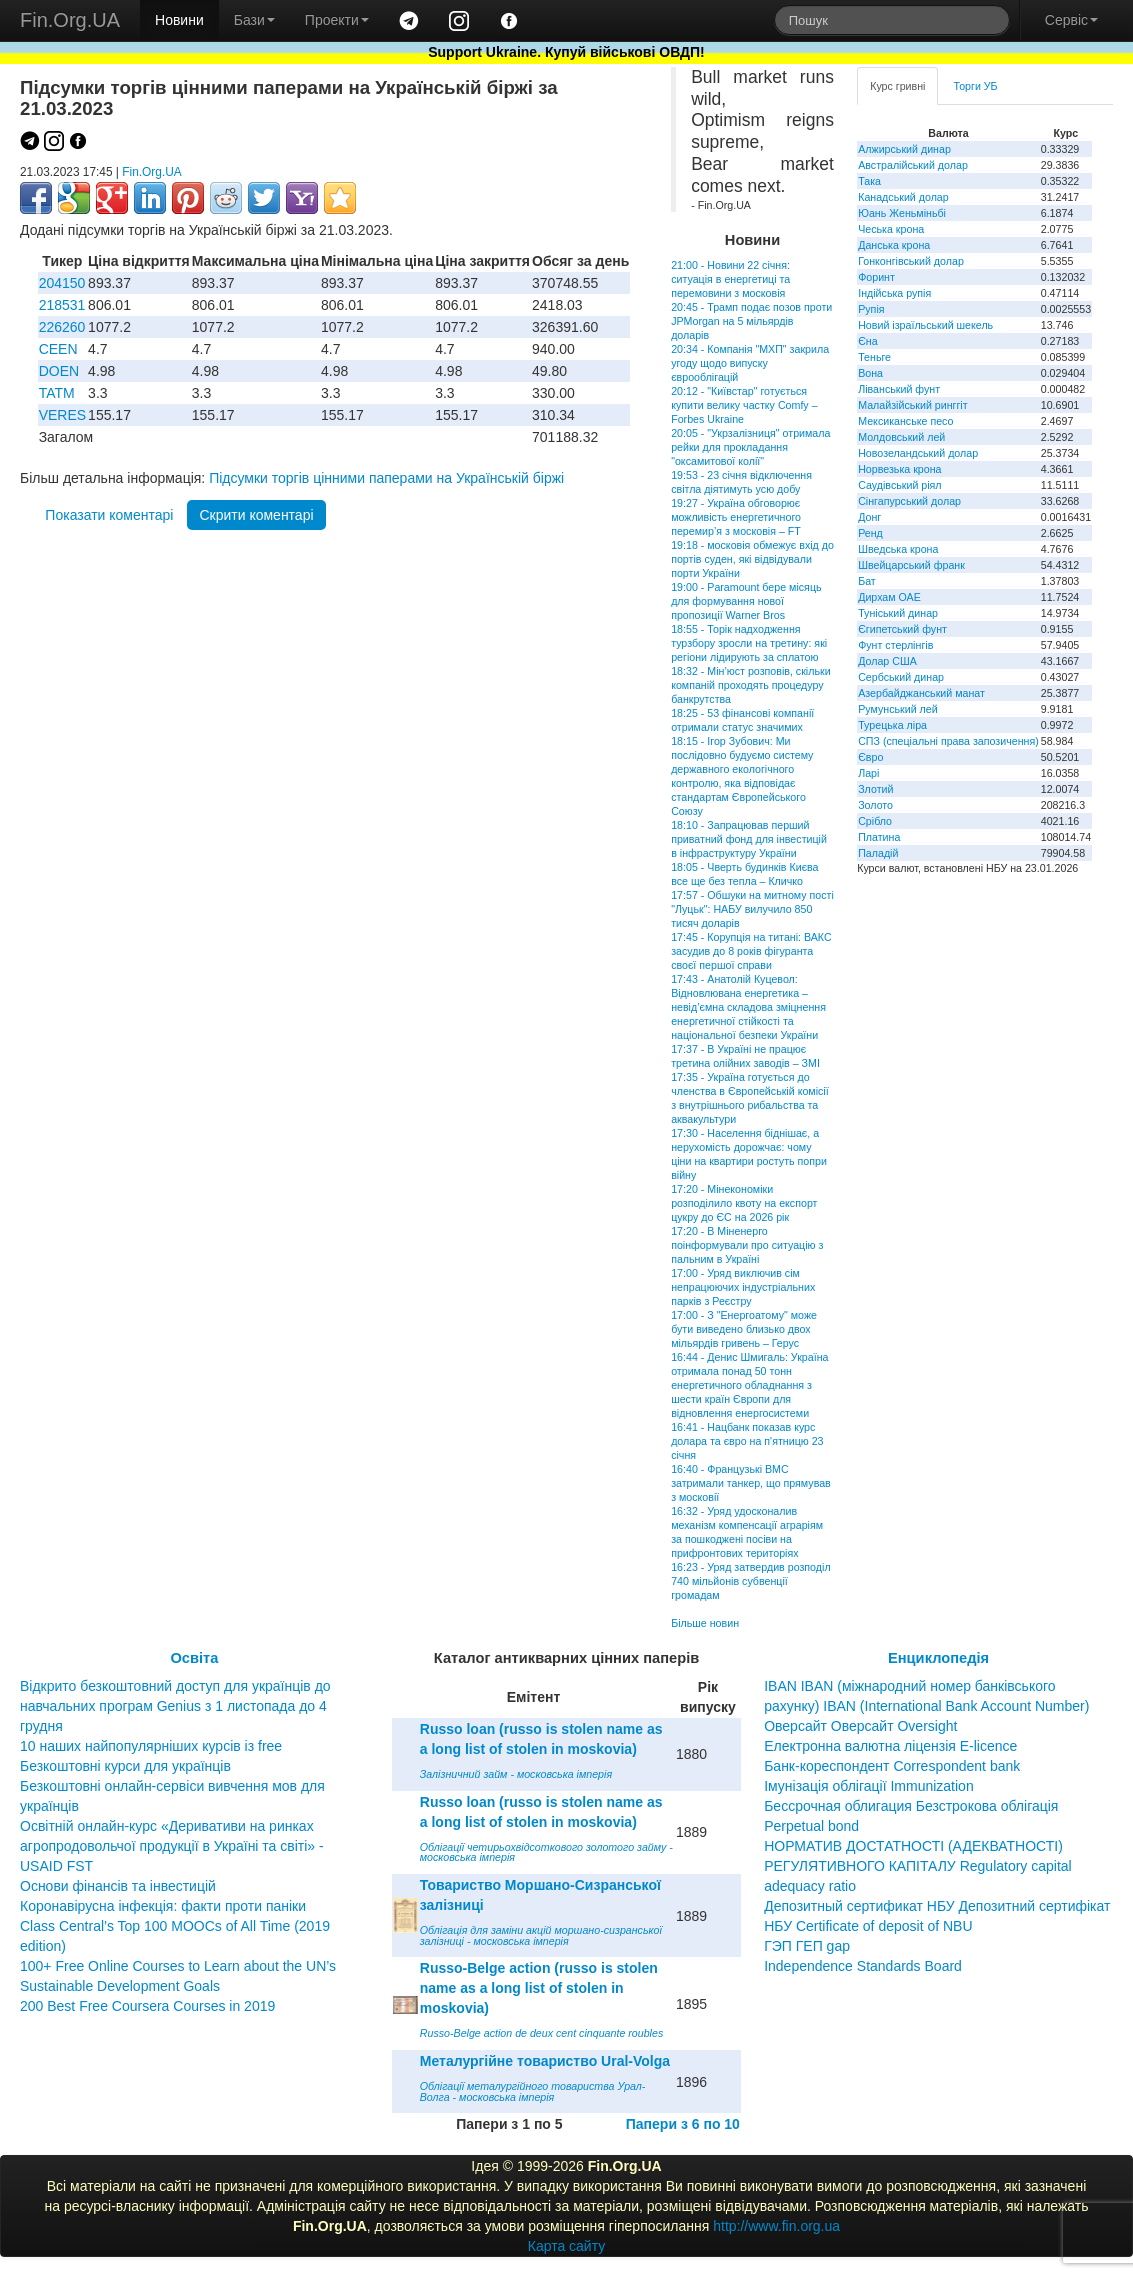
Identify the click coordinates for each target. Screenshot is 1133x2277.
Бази (254, 20)
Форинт (876, 277)
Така (869, 181)
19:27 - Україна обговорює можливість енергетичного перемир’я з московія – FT (736, 517)
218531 (62, 305)
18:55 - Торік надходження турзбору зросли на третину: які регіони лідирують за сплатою (749, 643)
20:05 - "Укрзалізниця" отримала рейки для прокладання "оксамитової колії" (750, 447)
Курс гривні (897, 86)
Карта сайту (567, 2246)
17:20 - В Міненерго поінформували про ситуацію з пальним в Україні (747, 1245)
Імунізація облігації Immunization (869, 1786)
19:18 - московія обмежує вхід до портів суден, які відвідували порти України (752, 559)
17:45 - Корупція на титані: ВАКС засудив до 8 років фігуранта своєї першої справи (751, 951)
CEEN (58, 349)
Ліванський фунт (899, 389)
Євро (870, 757)
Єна (867, 341)
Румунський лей (897, 709)
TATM (57, 393)
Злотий (875, 789)
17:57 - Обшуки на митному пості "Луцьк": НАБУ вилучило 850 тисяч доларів (752, 909)
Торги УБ (975, 86)
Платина (879, 837)
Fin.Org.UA (70, 20)
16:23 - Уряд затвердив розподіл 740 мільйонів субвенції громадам (750, 1581)
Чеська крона (891, 229)
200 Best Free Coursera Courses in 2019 (147, 2006)
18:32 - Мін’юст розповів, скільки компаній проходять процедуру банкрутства (750, 685)
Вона (870, 373)
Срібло (875, 821)
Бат (867, 581)
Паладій (878, 853)
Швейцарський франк (911, 565)
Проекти (337, 20)
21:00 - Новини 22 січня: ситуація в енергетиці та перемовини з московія (730, 279)
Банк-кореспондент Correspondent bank (892, 1766)
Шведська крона (898, 549)
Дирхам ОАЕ (889, 597)
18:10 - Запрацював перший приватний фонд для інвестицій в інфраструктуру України (749, 839)
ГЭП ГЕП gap (807, 1946)
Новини (179, 20)
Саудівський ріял (899, 485)
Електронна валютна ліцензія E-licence (890, 1746)
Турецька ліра (892, 725)
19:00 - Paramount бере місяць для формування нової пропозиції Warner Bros (746, 601)
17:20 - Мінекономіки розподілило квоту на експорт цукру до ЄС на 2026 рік (744, 1203)
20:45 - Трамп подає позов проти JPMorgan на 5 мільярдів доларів (751, 321)
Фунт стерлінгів (895, 645)
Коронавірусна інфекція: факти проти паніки (163, 1906)
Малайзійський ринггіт (912, 405)
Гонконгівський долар (911, 261)
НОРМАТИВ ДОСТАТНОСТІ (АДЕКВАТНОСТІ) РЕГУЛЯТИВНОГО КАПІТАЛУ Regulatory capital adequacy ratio (918, 1866)
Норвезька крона (899, 469)
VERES (62, 415)
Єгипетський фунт (902, 629)
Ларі (868, 773)
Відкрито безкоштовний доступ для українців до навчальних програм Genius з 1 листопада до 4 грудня (175, 1706)
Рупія (871, 309)
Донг (869, 517)
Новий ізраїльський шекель (925, 325)
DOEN (59, 371)
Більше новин (705, 1623)
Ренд (870, 533)
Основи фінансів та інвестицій (118, 1886)
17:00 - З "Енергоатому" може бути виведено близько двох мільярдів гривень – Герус (744, 1329)
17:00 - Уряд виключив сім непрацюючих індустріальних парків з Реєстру (743, 1287)
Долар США (887, 661)
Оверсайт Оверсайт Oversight (860, 1726)
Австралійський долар (913, 165)
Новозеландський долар (918, 453)
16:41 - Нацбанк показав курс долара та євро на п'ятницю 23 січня (747, 1441)
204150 (62, 283)
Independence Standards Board (863, 1966)
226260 (62, 327)
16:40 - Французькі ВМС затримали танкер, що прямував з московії (751, 1483)
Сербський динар (901, 677)
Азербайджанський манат (921, 693)
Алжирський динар (904, 149)
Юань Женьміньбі (902, 213)
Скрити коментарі (256, 515)
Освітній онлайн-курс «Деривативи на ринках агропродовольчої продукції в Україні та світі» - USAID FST (172, 1846)
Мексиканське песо (905, 421)
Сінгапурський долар (909, 501)
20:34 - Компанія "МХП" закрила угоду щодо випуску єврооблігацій (750, 363)
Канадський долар (903, 197)
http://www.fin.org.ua (776, 2226)
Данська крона (894, 245)
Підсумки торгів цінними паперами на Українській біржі (386, 478)
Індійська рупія (894, 293)
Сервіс (1071, 20)
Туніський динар (898, 613)
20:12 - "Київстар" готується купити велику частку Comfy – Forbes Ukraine (744, 405)
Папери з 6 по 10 (683, 2124)
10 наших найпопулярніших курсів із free (151, 1746)
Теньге (874, 357)
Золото (875, 805)
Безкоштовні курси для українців (125, 1766)
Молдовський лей (901, 437)
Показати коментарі (109, 515)
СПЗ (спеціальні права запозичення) (948, 741)
